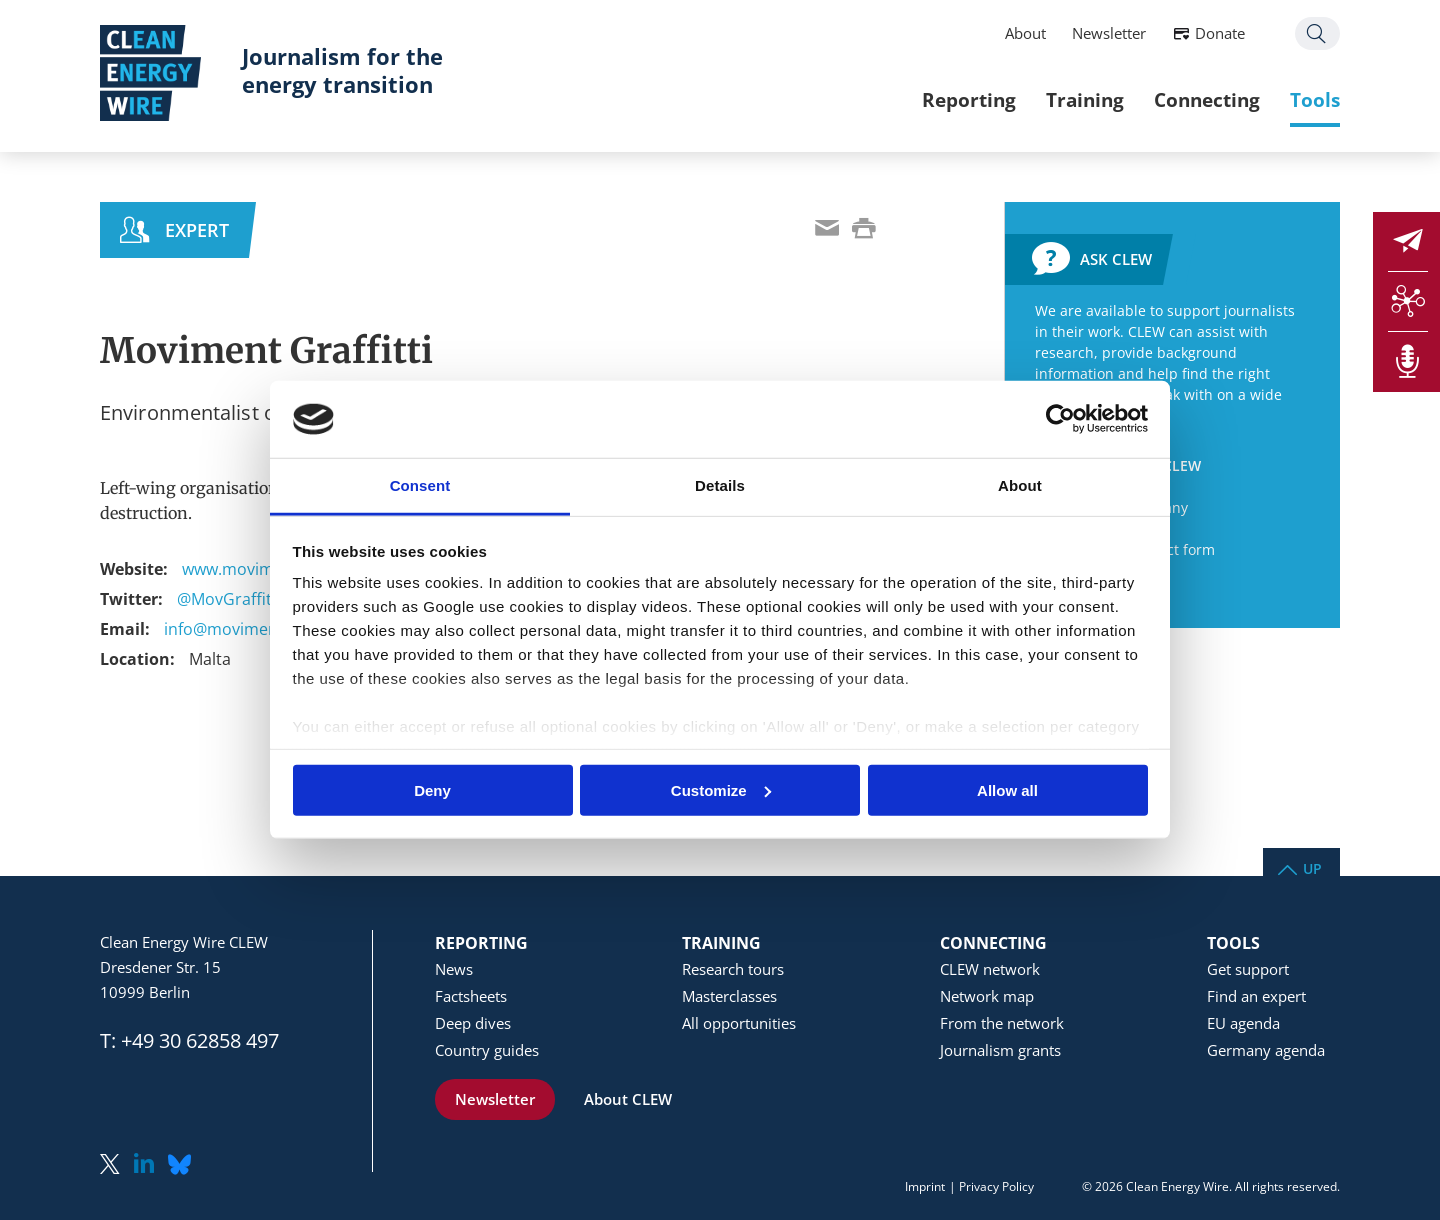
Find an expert (1256, 996)
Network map (987, 996)
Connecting (1207, 99)
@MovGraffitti (229, 599)
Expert (197, 230)
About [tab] (1020, 485)
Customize (721, 789)
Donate (1220, 33)
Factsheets (471, 996)
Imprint (925, 1186)
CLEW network (990, 969)
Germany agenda (1266, 1050)
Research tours (733, 969)
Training (1085, 99)
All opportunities (739, 1023)
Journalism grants (1000, 1050)
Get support (1248, 969)
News (454, 969)
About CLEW (628, 1099)
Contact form (1171, 549)
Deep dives (473, 1023)
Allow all (1007, 789)
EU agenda (1243, 1023)
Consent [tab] (420, 485)
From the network (1002, 1023)
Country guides (487, 1050)
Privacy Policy (996, 1186)
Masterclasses (729, 996)
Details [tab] (720, 485)
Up (1312, 867)
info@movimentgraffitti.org (267, 629)
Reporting (969, 99)
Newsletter (1109, 33)
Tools (1315, 99)
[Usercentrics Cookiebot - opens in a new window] (1060, 419)
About (1025, 33)
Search (1317, 33)
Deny (432, 789)
